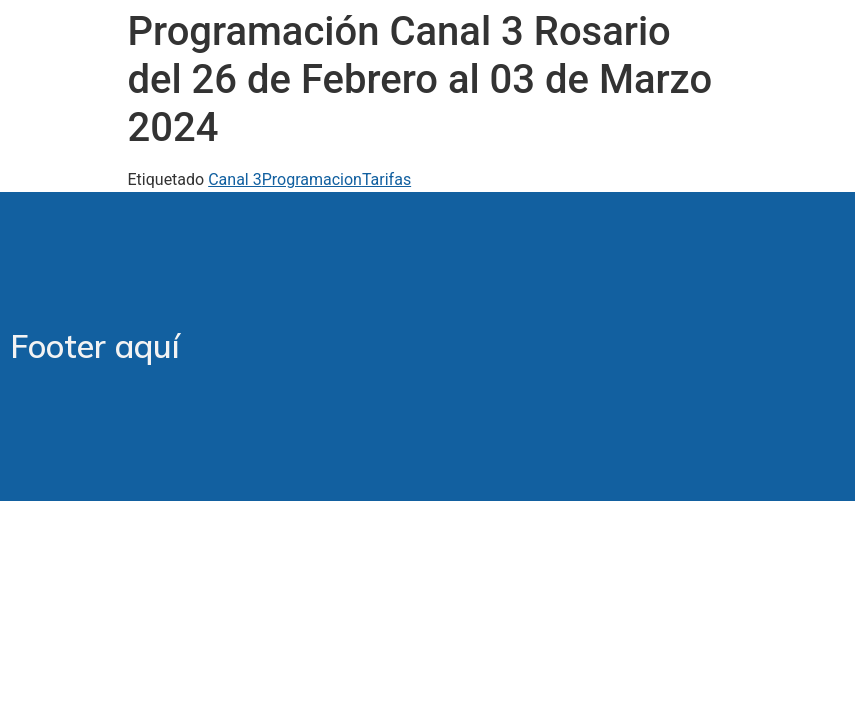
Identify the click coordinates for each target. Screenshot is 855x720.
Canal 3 (235, 179)
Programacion (312, 179)
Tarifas (386, 179)
